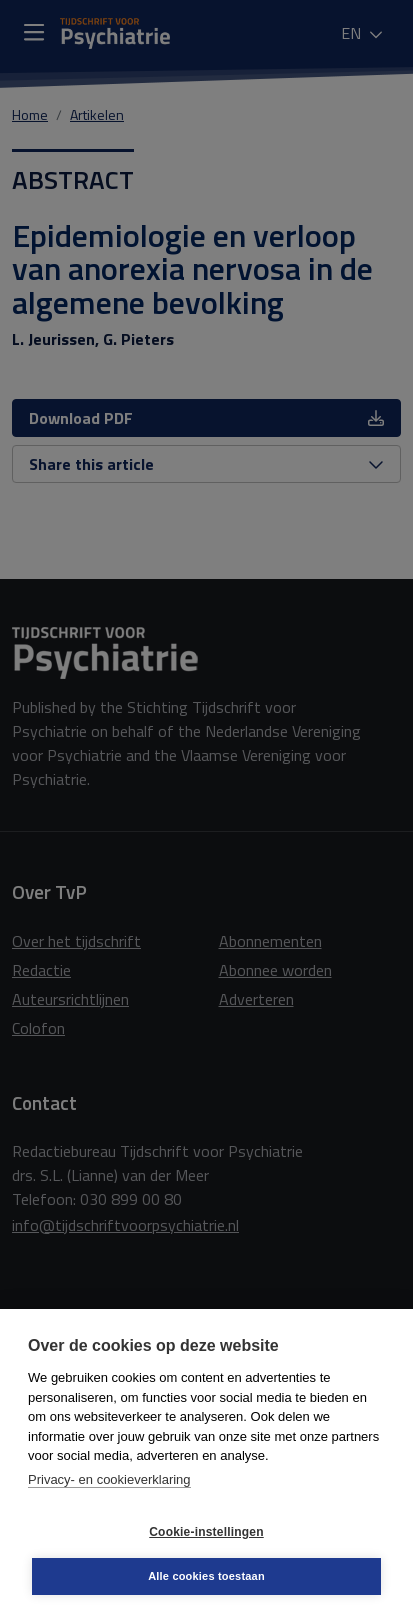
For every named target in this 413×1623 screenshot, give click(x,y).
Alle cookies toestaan (206, 1576)
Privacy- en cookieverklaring (109, 1479)
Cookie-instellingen (206, 1532)
